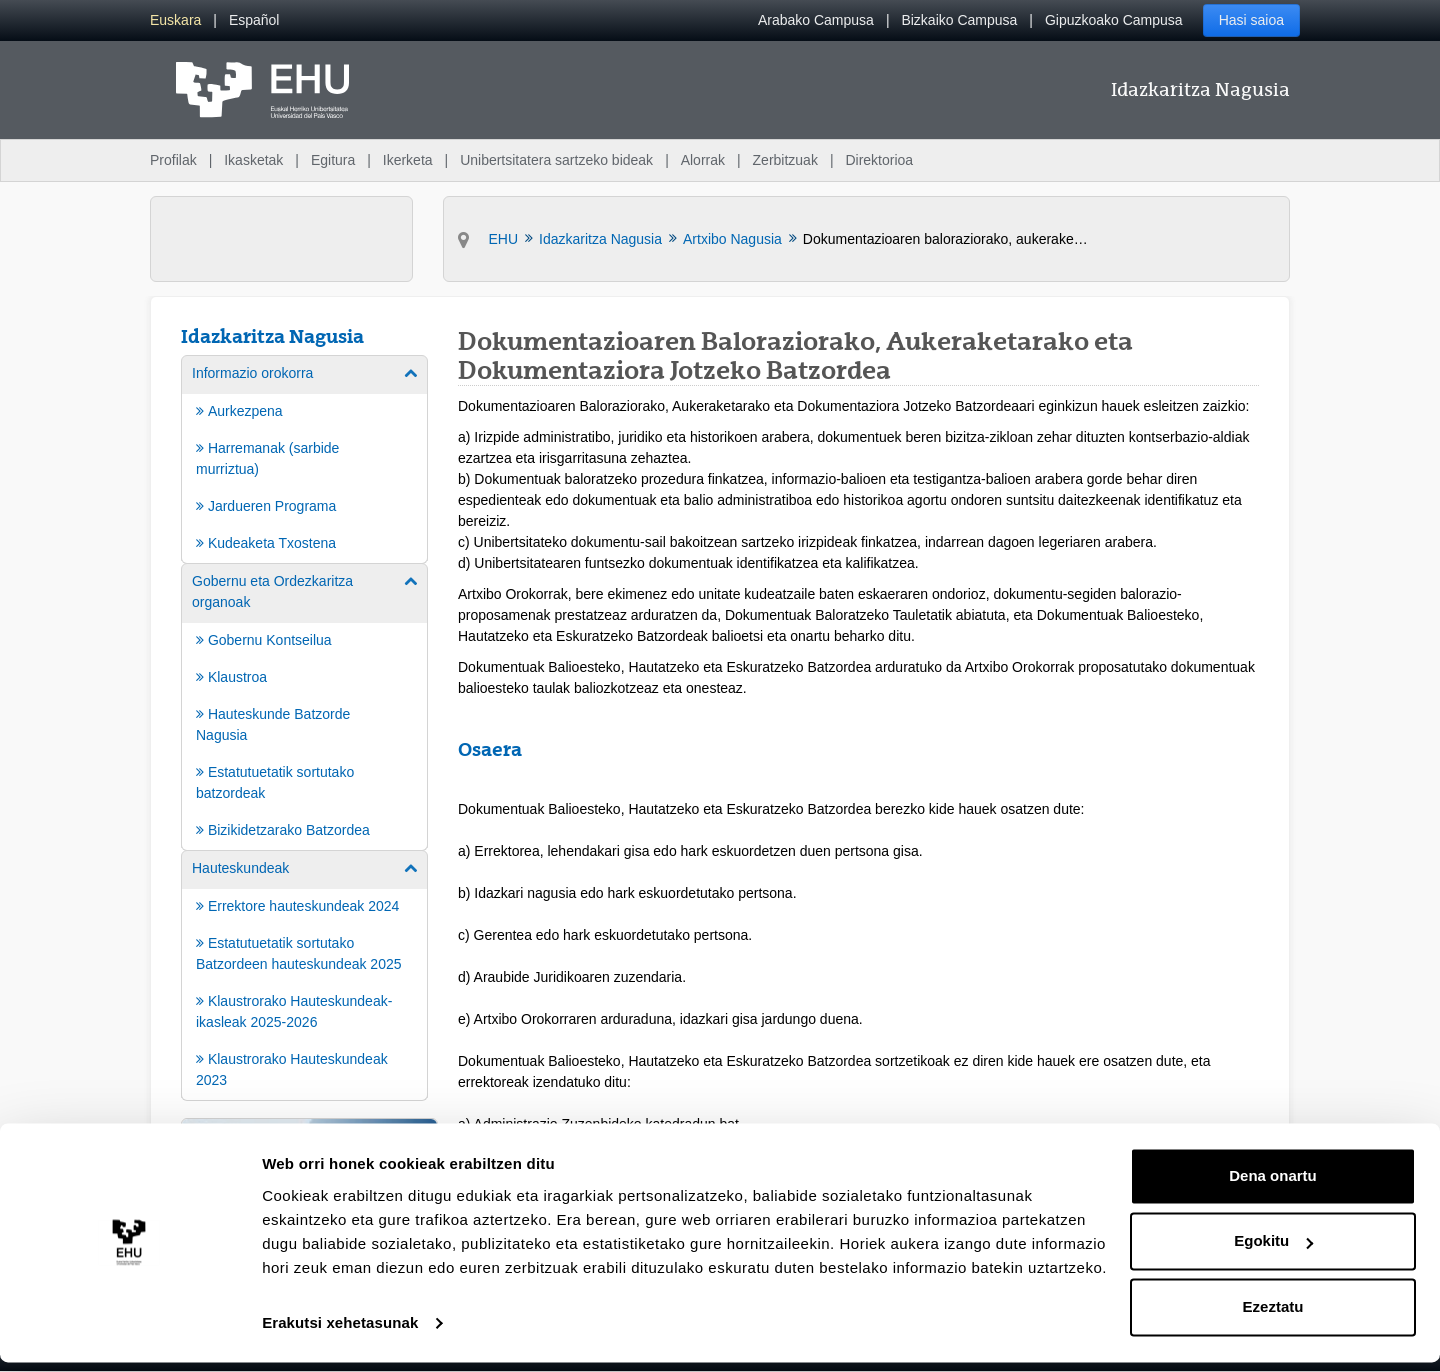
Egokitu (1273, 1250)
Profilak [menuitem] (173, 160)
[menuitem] (175, 20)
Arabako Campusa (816, 20)
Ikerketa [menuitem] (408, 160)
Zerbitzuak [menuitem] (785, 160)
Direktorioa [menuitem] (879, 160)
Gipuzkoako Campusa (1114, 20)
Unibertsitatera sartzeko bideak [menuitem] (556, 160)
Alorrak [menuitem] (703, 160)
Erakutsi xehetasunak (340, 1332)
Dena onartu (1273, 1185)
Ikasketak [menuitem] (253, 160)
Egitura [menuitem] (333, 160)
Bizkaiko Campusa (959, 20)
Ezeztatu (1273, 1316)
